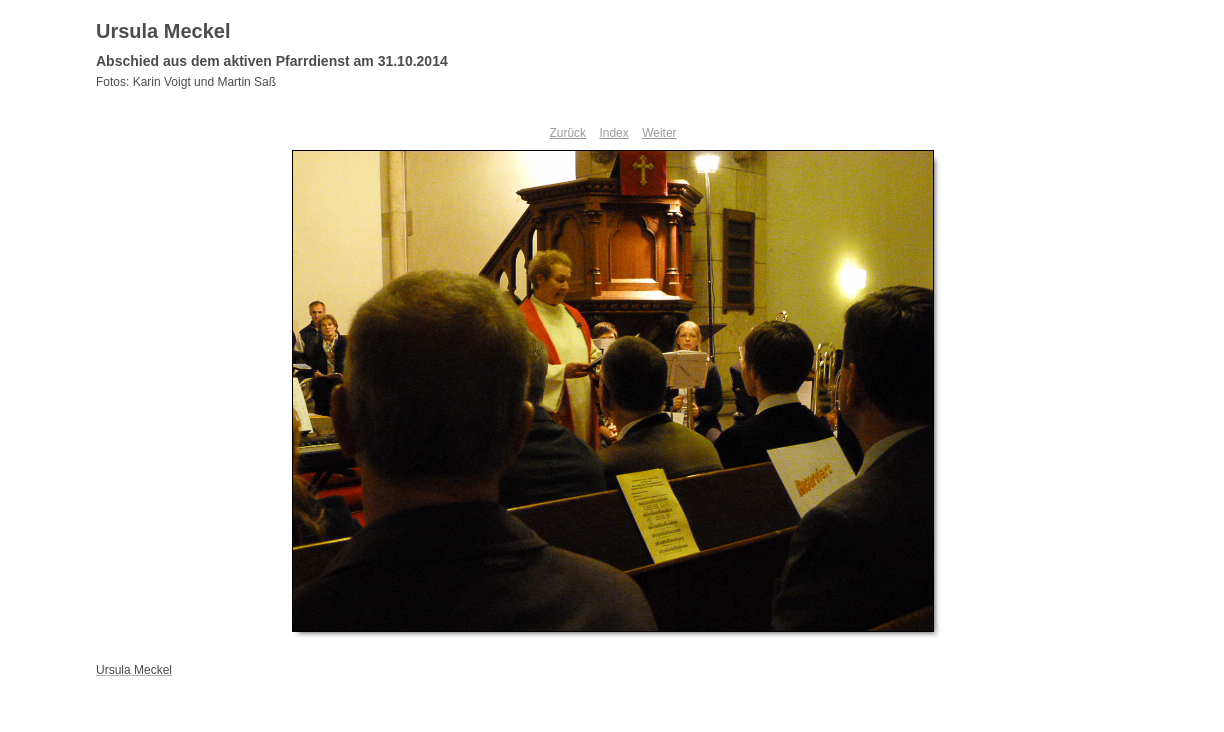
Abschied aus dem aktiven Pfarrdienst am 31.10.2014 (272, 61)
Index (613, 133)
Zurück (567, 133)
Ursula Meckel (163, 31)
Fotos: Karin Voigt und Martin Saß (186, 82)
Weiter (659, 133)
